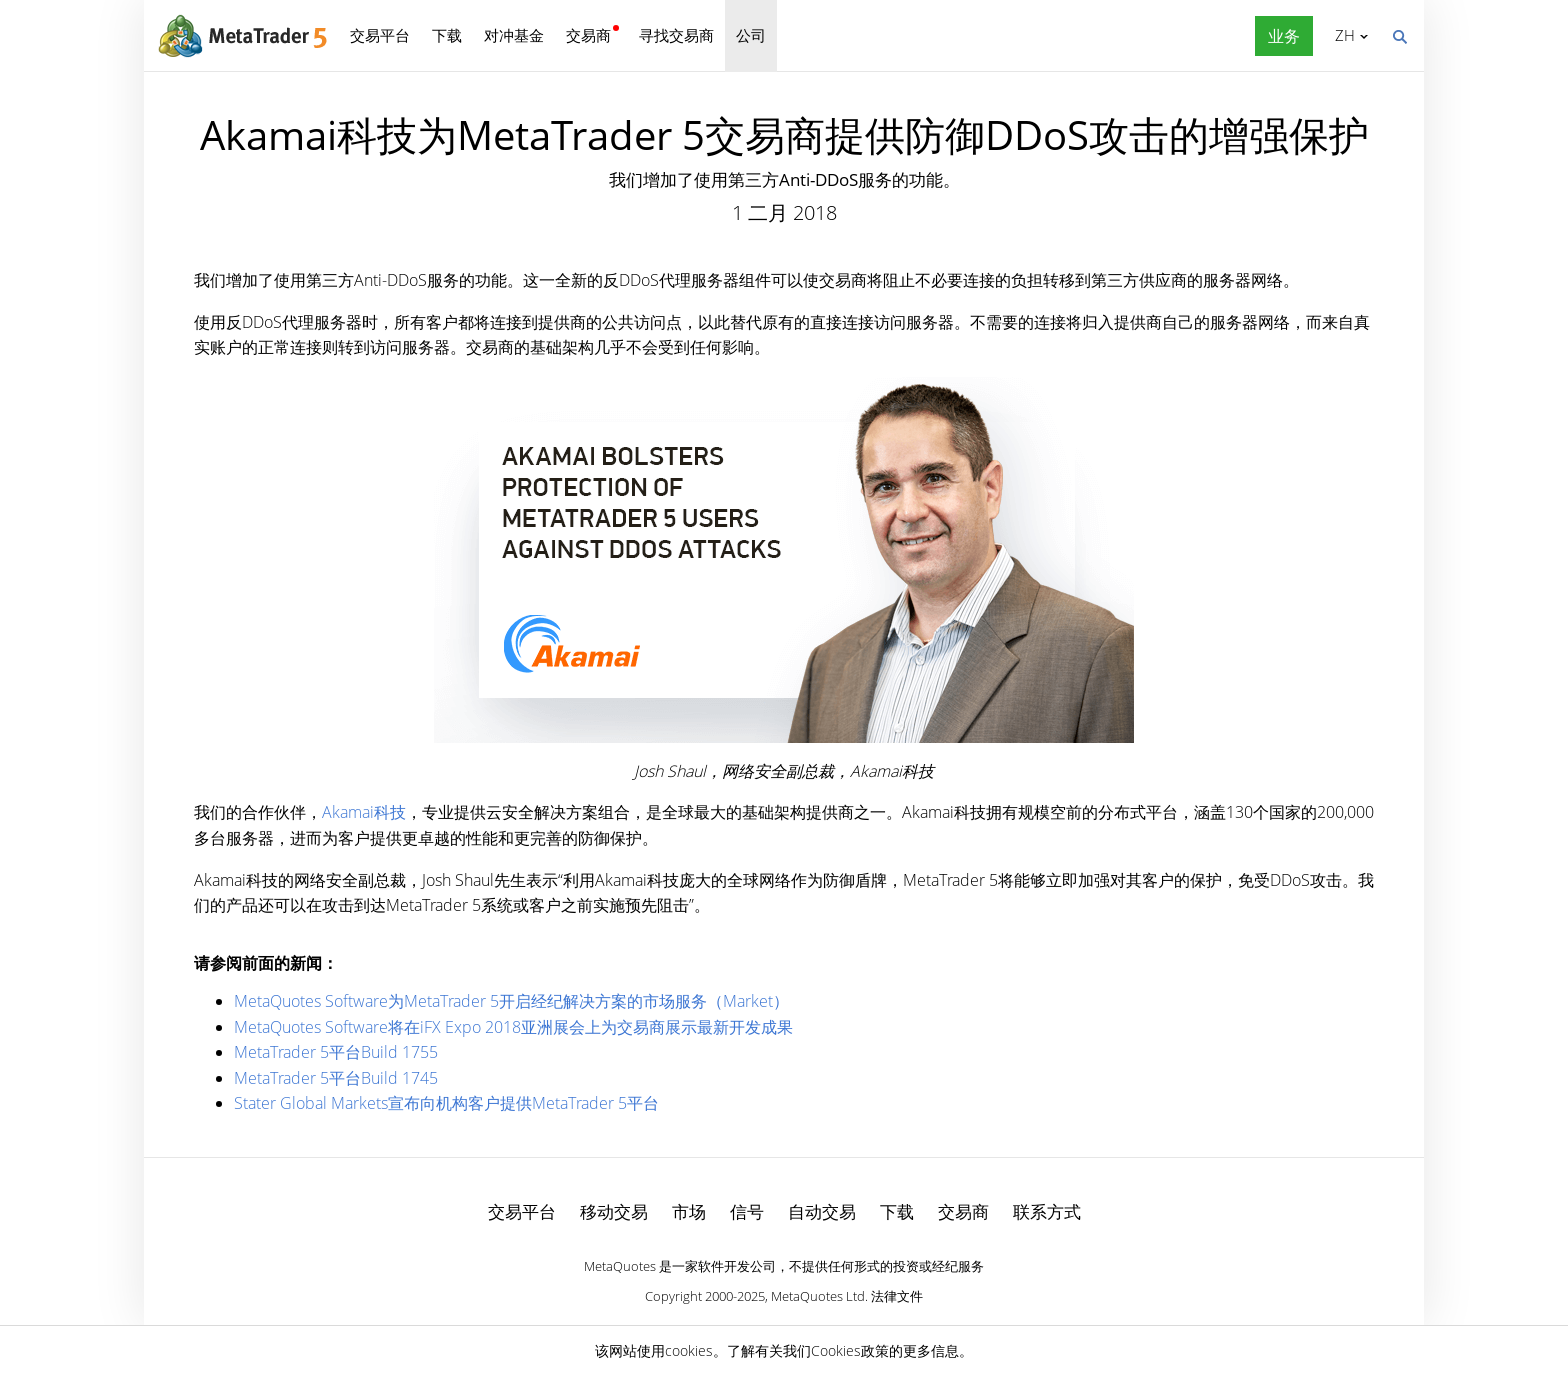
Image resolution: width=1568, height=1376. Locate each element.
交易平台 (380, 35)
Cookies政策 (850, 1350)
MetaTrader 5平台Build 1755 (336, 1052)
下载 (447, 35)
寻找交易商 (676, 35)
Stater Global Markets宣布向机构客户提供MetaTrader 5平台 (446, 1103)
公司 (751, 35)
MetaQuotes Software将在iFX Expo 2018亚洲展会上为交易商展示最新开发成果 (513, 1027)
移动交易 (614, 1211)
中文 (1341, 35)
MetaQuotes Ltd (818, 1296)
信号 (747, 1211)
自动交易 (822, 1211)
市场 (689, 1211)
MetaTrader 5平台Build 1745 (336, 1078)
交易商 (588, 35)
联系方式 (1047, 1211)
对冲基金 (514, 35)
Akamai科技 (364, 812)
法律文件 (897, 1296)
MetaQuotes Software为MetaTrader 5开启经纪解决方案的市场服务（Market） (511, 1001)
